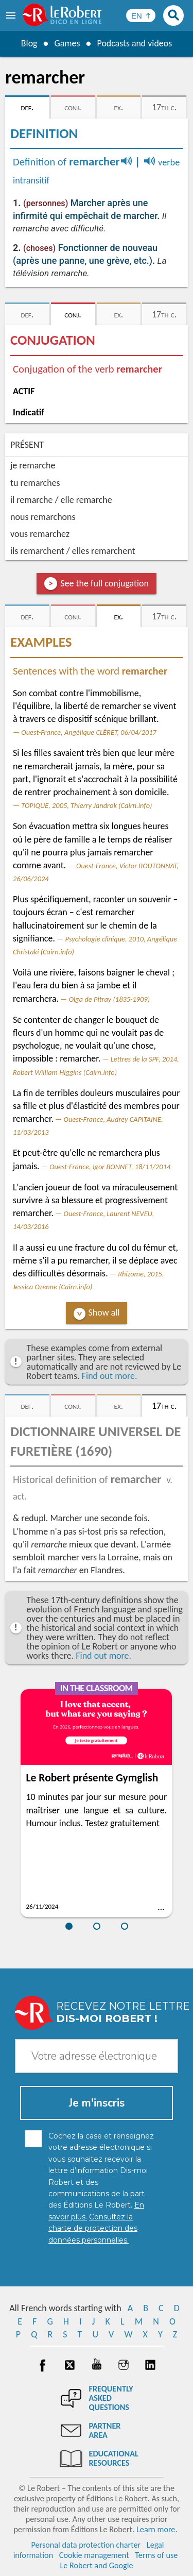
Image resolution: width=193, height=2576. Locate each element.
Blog (29, 43)
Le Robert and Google (96, 2565)
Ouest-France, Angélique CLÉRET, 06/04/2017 (88, 732)
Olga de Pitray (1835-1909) (109, 999)
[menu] (12, 15)
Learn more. (156, 2529)
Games (67, 43)
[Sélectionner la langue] (140, 15)
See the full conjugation (104, 583)
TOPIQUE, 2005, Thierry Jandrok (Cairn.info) (86, 805)
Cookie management (94, 2555)
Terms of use (156, 2555)
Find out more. (109, 1376)
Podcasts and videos (134, 43)
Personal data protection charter (86, 2545)
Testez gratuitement (122, 1823)
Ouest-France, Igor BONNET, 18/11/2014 (109, 1166)
